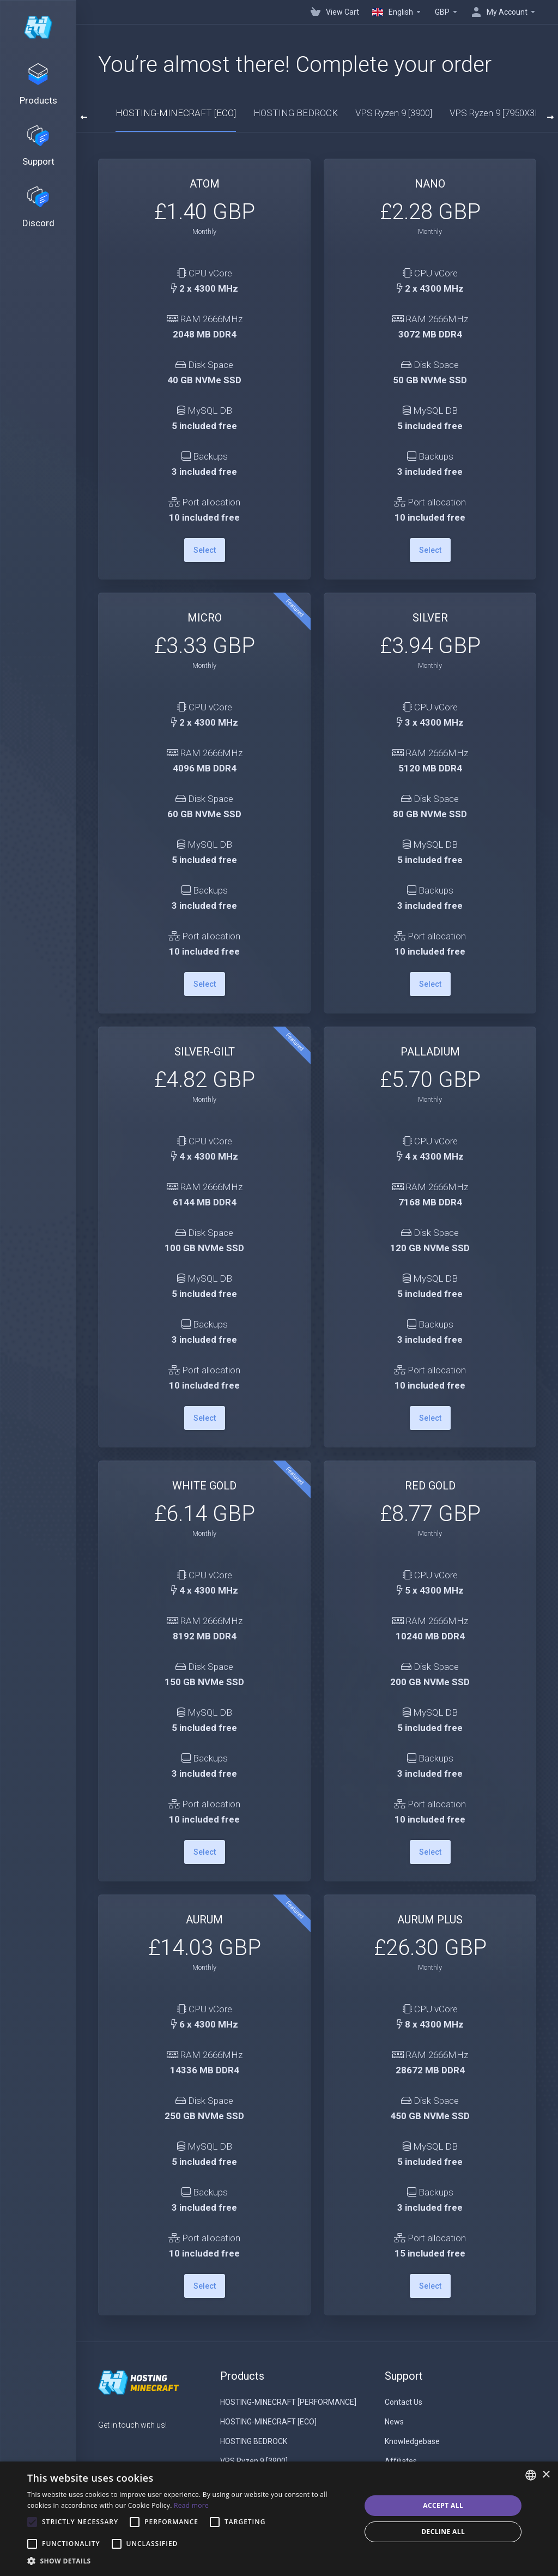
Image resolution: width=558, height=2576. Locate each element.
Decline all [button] (443, 2531)
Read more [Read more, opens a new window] (191, 2505)
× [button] (546, 2475)
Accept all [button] (443, 2505)
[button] (189, 2561)
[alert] (279, 2519)
